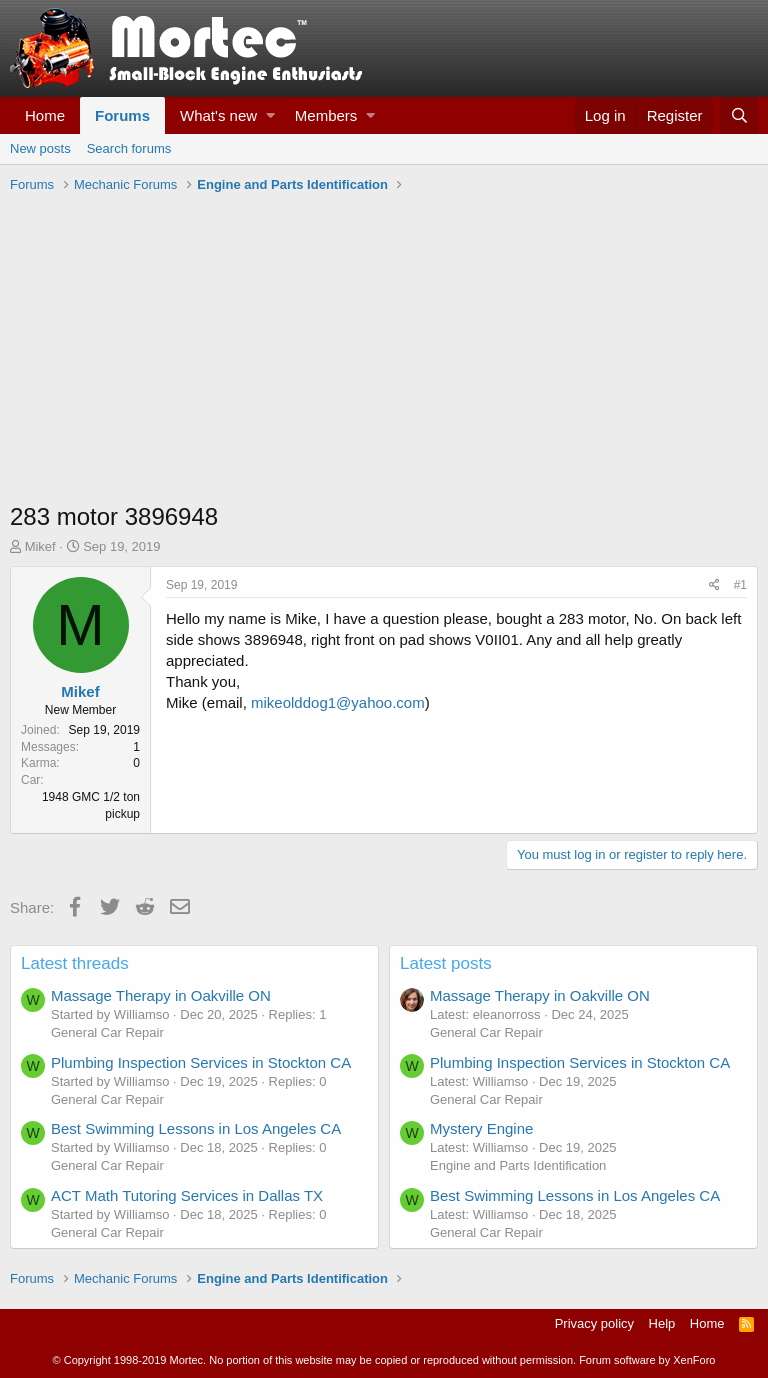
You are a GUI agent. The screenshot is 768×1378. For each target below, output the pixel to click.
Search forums (129, 148)
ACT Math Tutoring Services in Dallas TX (187, 1195)
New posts (40, 148)
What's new (218, 115)
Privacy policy (594, 1323)
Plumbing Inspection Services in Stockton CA (201, 1062)
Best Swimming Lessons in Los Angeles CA (196, 1128)
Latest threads (75, 963)
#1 (740, 585)
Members (326, 115)
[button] (270, 115)
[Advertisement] (384, 350)
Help (662, 1323)
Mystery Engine (481, 1128)
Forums (122, 115)
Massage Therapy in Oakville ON (161, 995)
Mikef (40, 546)
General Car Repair (107, 1032)
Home (45, 115)
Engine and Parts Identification (518, 1165)
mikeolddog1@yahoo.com (338, 702)
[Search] (739, 115)
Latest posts (446, 963)
